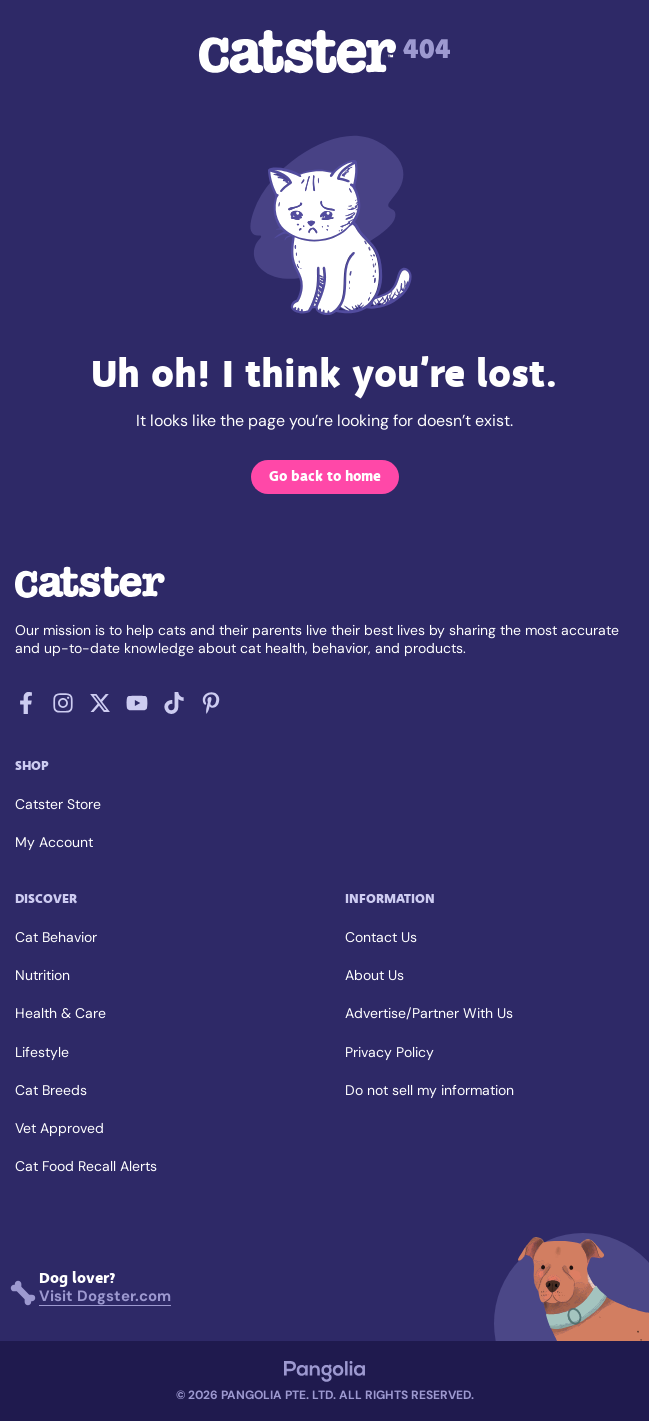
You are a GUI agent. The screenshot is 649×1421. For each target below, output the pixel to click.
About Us (374, 975)
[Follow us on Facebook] (26, 708)
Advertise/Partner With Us (429, 1013)
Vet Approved (59, 1128)
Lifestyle (42, 1052)
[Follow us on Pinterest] (211, 708)
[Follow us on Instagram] (63, 708)
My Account (54, 842)
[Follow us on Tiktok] (174, 708)
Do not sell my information (429, 1090)
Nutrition (42, 975)
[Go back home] (90, 595)
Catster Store (58, 804)
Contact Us (381, 937)
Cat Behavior (56, 937)
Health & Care (60, 1013)
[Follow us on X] (100, 708)
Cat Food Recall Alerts (86, 1166)
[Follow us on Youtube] (137, 708)
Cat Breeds (51, 1090)
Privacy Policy (389, 1052)
